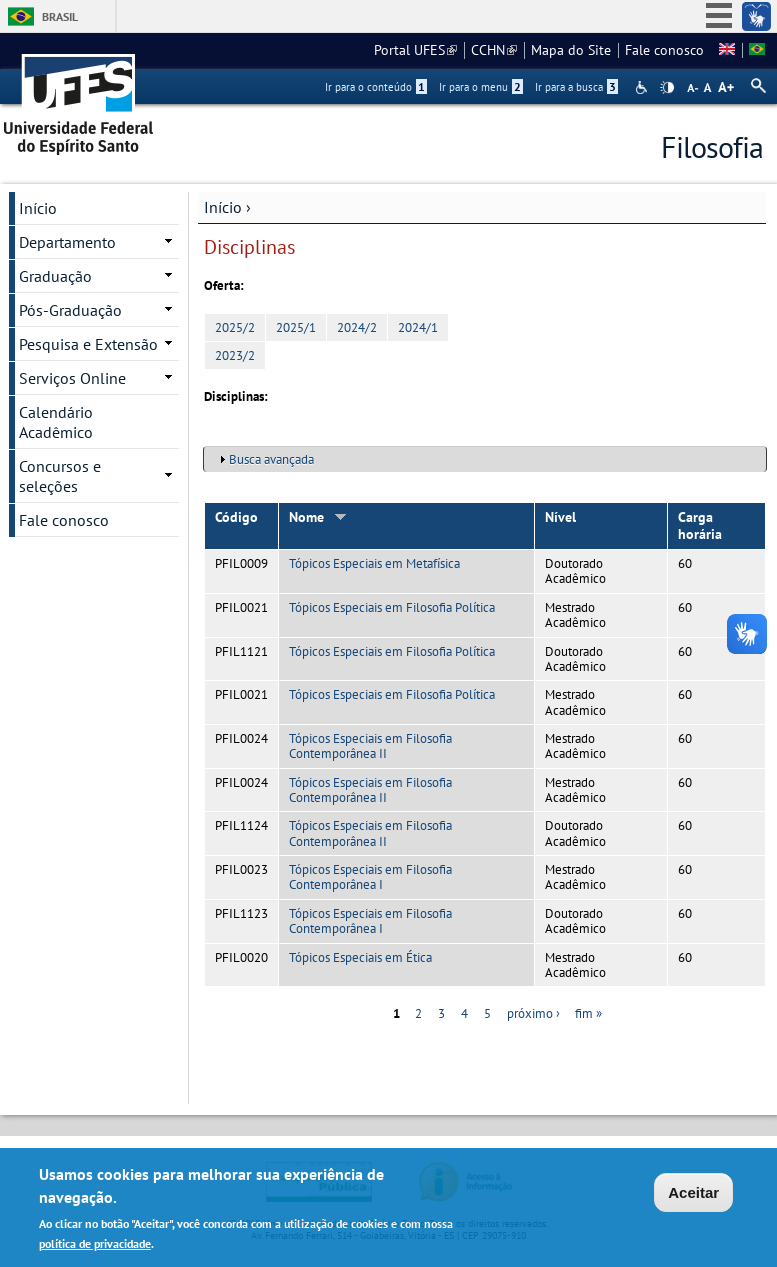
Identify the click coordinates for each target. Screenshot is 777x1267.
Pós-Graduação (70, 310)
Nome (318, 517)
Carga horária (700, 525)
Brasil (60, 16)
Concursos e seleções (60, 476)
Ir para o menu (481, 87)
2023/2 (235, 355)
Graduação (55, 276)
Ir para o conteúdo (376, 87)
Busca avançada (271, 459)
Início (223, 207)
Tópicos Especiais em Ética (360, 957)
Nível (560, 517)
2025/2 (235, 327)
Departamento (67, 242)
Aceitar (693, 1195)
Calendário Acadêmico (56, 422)
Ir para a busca (576, 87)
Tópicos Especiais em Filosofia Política (392, 607)
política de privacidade (95, 1245)
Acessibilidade (643, 87)
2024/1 (418, 327)
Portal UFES (415, 50)
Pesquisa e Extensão (88, 344)
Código (236, 517)
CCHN (494, 50)
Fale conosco (664, 50)
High (667, 88)
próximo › (533, 1013)
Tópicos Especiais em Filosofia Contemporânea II (370, 746)
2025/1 (296, 327)
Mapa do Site (571, 50)
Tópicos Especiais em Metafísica (374, 563)
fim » (588, 1013)
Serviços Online (72, 378)
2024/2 (357, 327)
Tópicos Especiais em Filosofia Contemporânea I (370, 877)
